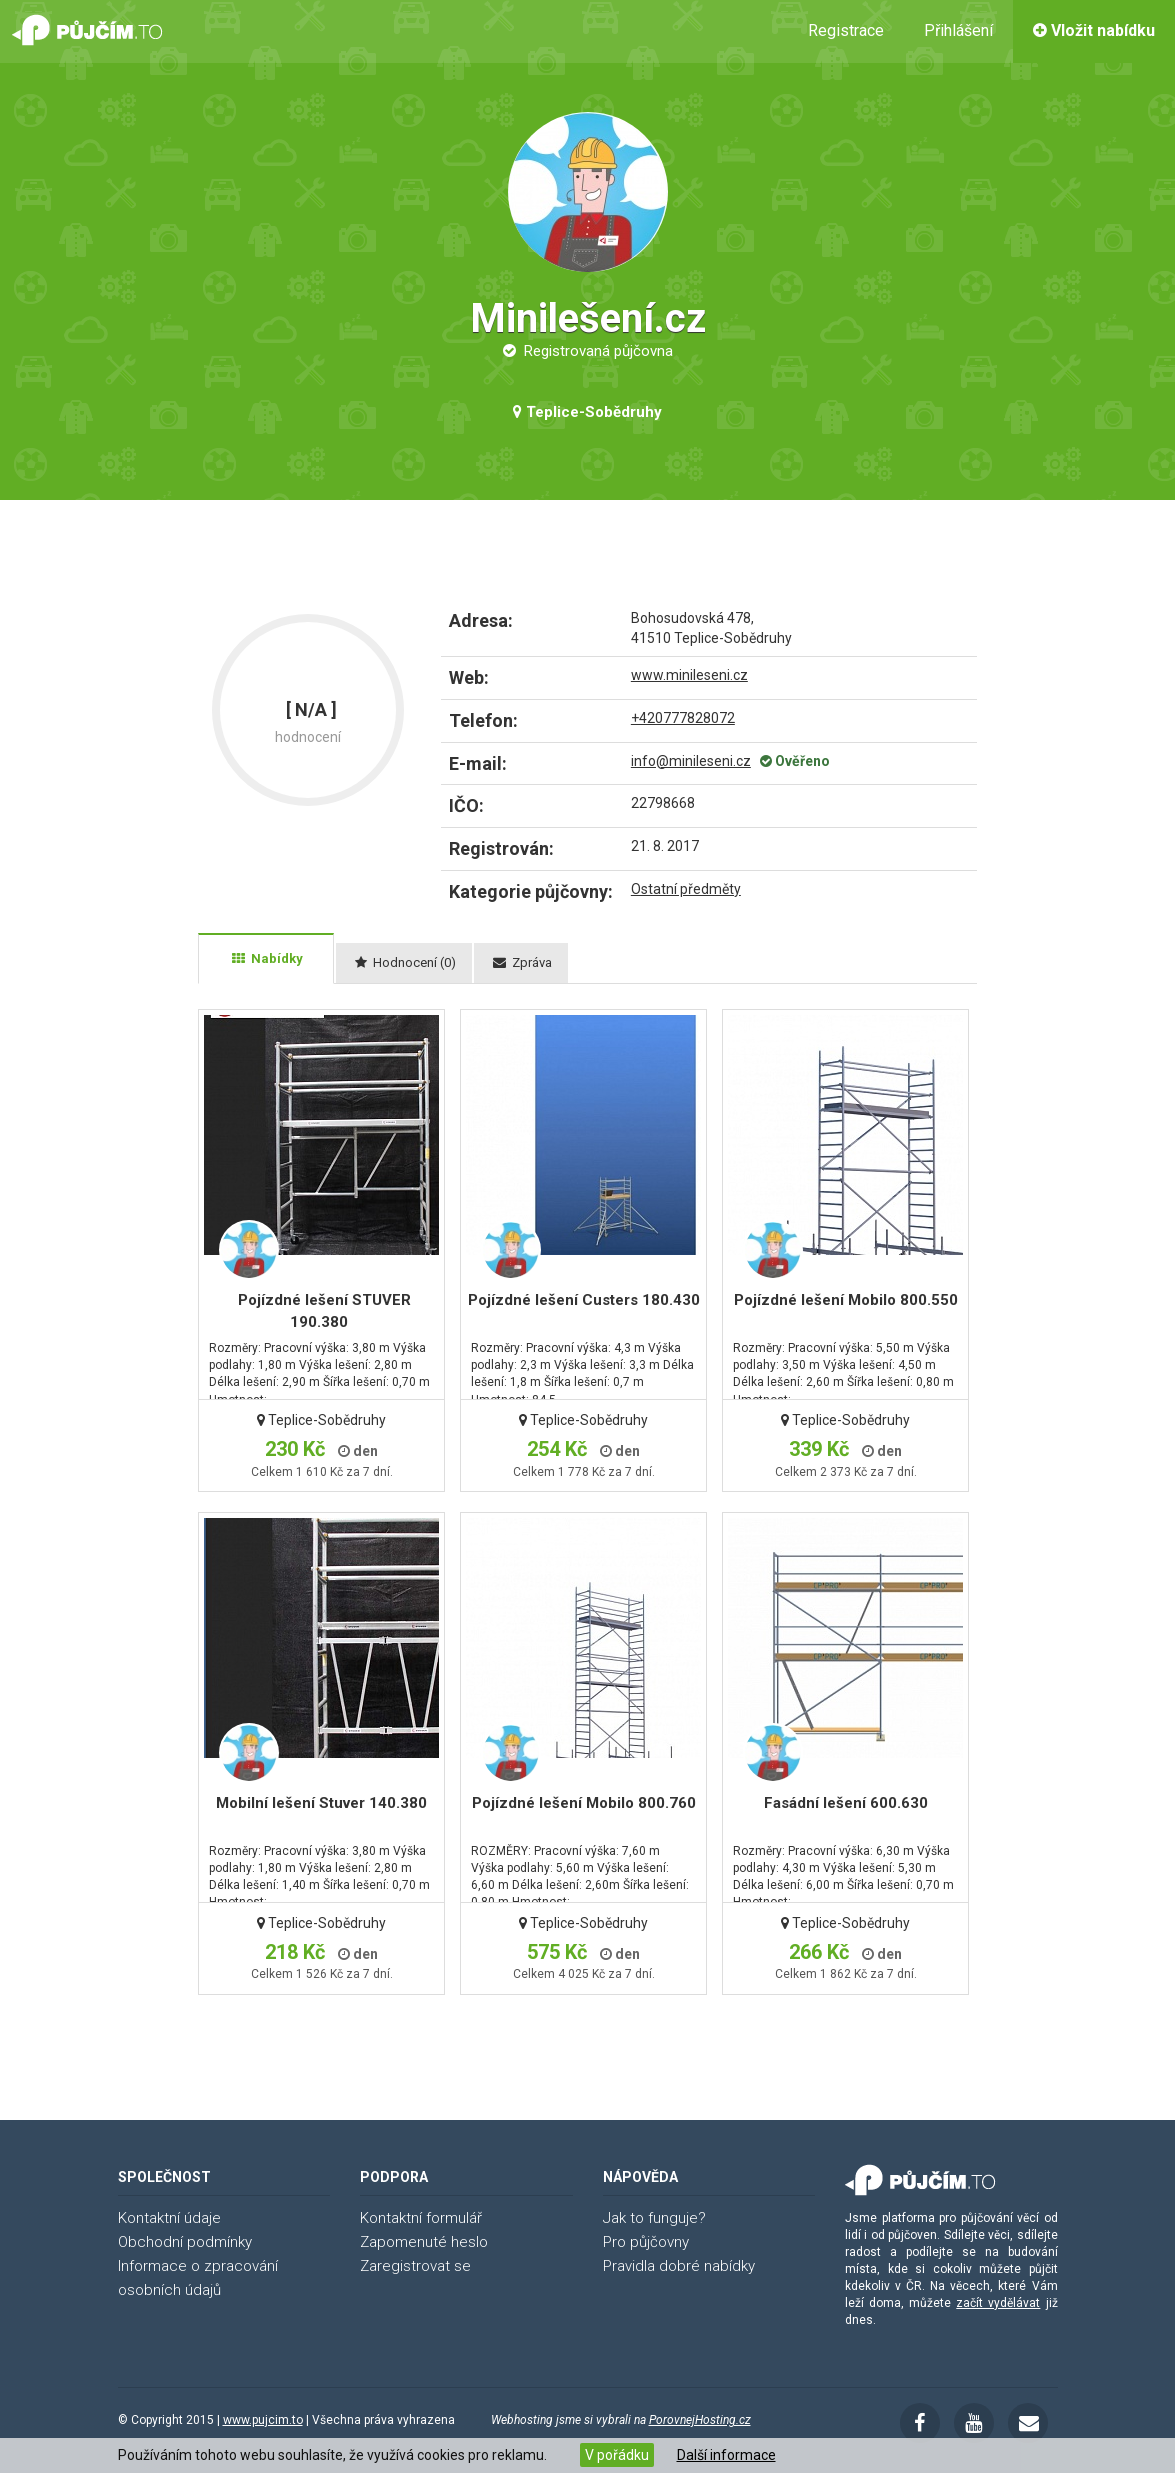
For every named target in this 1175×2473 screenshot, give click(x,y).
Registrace (846, 30)
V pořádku (617, 2455)
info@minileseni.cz (691, 761)
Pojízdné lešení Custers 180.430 (584, 1300)
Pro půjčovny (646, 2242)
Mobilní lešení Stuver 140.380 (321, 1803)
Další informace (726, 2455)
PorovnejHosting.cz (700, 2420)
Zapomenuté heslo (424, 2242)
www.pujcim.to (263, 2420)
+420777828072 (683, 718)
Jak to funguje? (654, 2218)
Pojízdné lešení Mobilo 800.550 (846, 1300)
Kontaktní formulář (421, 2218)
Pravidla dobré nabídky (679, 2266)
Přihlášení (958, 30)
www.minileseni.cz (689, 675)
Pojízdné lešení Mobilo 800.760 (584, 1803)
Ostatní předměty (686, 889)
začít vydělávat (998, 2303)
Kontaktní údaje (169, 2218)
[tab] (266, 959)
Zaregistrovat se (415, 2266)
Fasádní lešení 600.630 (846, 1803)
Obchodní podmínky (185, 2242)
